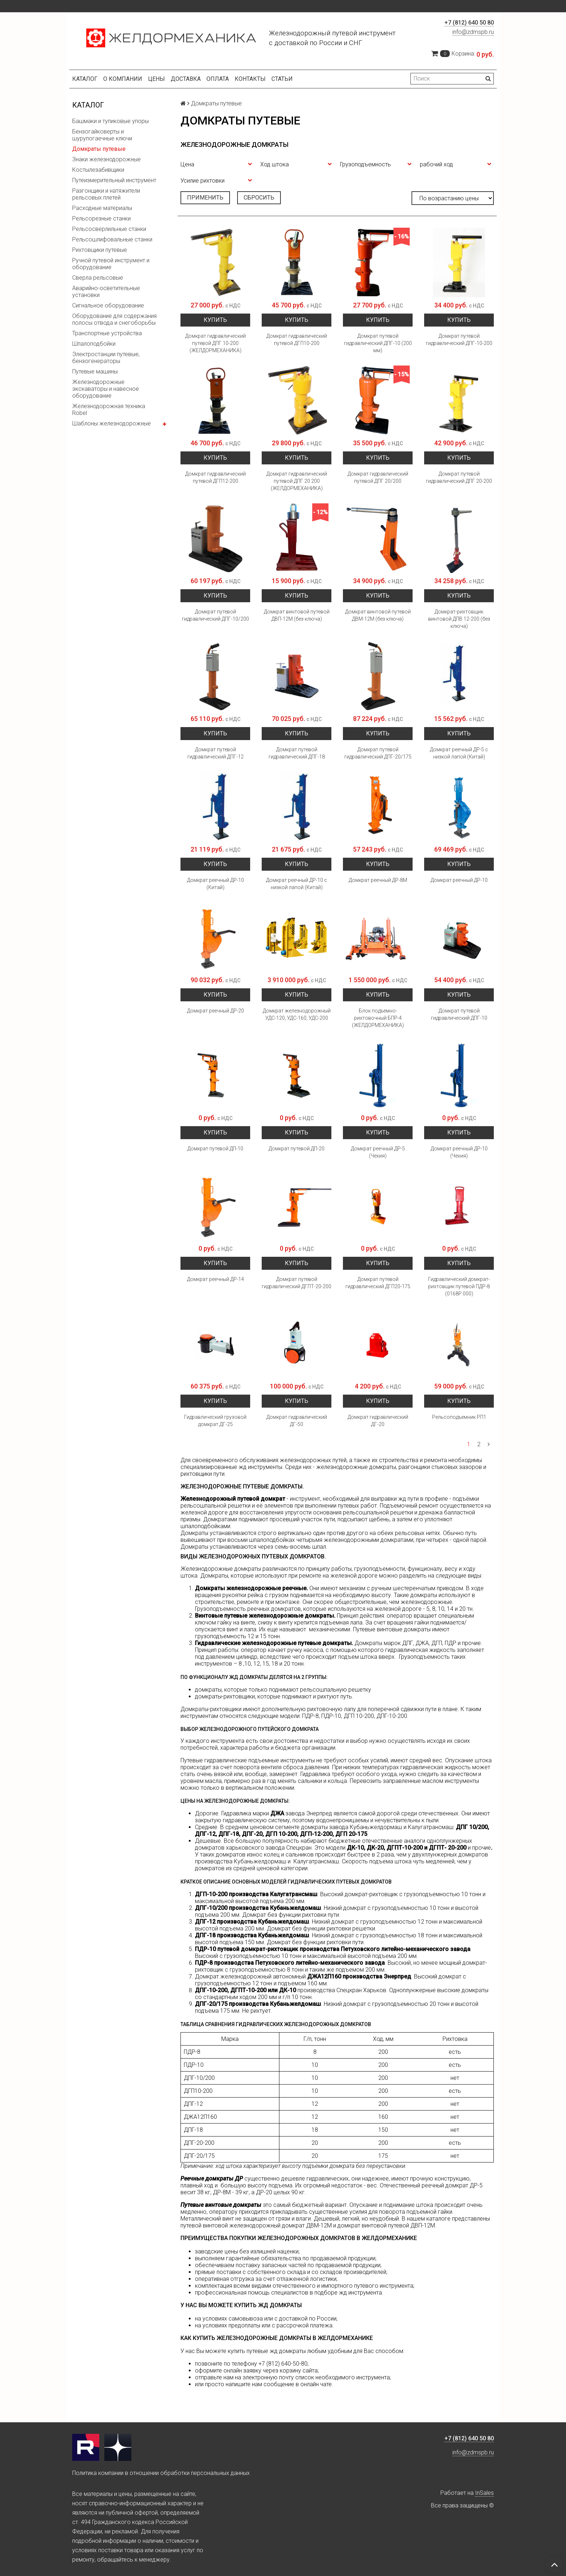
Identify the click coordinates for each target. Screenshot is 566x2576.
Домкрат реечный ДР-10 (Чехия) (459, 1152)
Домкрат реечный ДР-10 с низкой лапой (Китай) (296, 883)
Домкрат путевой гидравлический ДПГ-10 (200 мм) (378, 343)
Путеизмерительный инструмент (114, 180)
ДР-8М (222, 2192)
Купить (215, 319)
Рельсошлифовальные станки (112, 239)
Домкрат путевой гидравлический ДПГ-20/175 (378, 753)
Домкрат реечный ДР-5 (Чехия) (378, 1152)
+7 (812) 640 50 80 (469, 22)
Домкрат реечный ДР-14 (215, 1279)
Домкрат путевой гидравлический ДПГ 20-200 (459, 477)
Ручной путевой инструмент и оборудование (110, 264)
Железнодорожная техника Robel (108, 409)
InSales (484, 2492)
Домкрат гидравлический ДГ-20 (378, 1420)
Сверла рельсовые (97, 277)
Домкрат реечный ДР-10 (459, 880)
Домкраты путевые (99, 148)
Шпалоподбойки (94, 343)
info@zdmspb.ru (473, 32)
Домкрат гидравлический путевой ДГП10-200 (296, 339)
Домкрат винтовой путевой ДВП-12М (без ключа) (297, 615)
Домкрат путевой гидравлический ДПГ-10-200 (459, 339)
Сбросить (259, 197)
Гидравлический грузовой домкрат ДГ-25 (215, 1420)
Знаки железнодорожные (106, 159)
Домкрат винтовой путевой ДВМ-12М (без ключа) (378, 615)
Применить (205, 197)
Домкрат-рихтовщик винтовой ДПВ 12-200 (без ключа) (459, 619)
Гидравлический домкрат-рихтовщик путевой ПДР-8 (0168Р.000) (459, 1286)
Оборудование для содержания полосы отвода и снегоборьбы (114, 319)
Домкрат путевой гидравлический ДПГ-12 (215, 753)
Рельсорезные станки (101, 218)
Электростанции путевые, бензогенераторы (106, 357)
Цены (156, 78)
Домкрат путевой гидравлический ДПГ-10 (459, 1014)
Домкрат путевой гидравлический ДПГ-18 (297, 753)
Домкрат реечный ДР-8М (378, 880)
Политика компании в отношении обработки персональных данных (161, 2473)
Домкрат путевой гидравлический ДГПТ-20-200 (296, 1282)
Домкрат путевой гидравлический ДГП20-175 (377, 1282)
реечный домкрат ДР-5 (452, 2185)
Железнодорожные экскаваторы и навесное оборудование (105, 389)
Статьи (282, 78)
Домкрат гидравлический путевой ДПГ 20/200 (378, 477)
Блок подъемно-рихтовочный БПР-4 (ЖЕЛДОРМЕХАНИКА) (378, 1018)
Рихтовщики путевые (99, 249)
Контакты (250, 78)
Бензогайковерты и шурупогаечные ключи (102, 135)
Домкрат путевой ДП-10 (215, 1148)
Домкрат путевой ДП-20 (297, 1148)
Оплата (217, 78)
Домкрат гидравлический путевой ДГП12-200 (215, 477)
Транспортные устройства (107, 333)
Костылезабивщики (98, 169)
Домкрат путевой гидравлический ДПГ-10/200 (215, 615)
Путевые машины (95, 371)
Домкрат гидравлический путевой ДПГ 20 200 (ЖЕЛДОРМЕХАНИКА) (296, 481)
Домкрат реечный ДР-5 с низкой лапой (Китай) (459, 753)
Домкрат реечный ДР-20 (215, 1011)
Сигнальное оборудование (108, 305)
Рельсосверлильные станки (109, 229)
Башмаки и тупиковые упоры (110, 121)
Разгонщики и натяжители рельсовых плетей (106, 194)
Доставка (186, 78)
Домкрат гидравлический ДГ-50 (296, 1420)
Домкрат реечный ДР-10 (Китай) (215, 883)
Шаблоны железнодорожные (111, 423)
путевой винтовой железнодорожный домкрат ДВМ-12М (256, 2225)
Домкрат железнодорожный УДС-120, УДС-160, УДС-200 (297, 1014)
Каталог (84, 78)
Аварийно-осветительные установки (106, 291)
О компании (122, 78)
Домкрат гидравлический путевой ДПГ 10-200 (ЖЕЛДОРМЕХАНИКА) (215, 343)
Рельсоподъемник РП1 (459, 1417)
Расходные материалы (102, 208)
